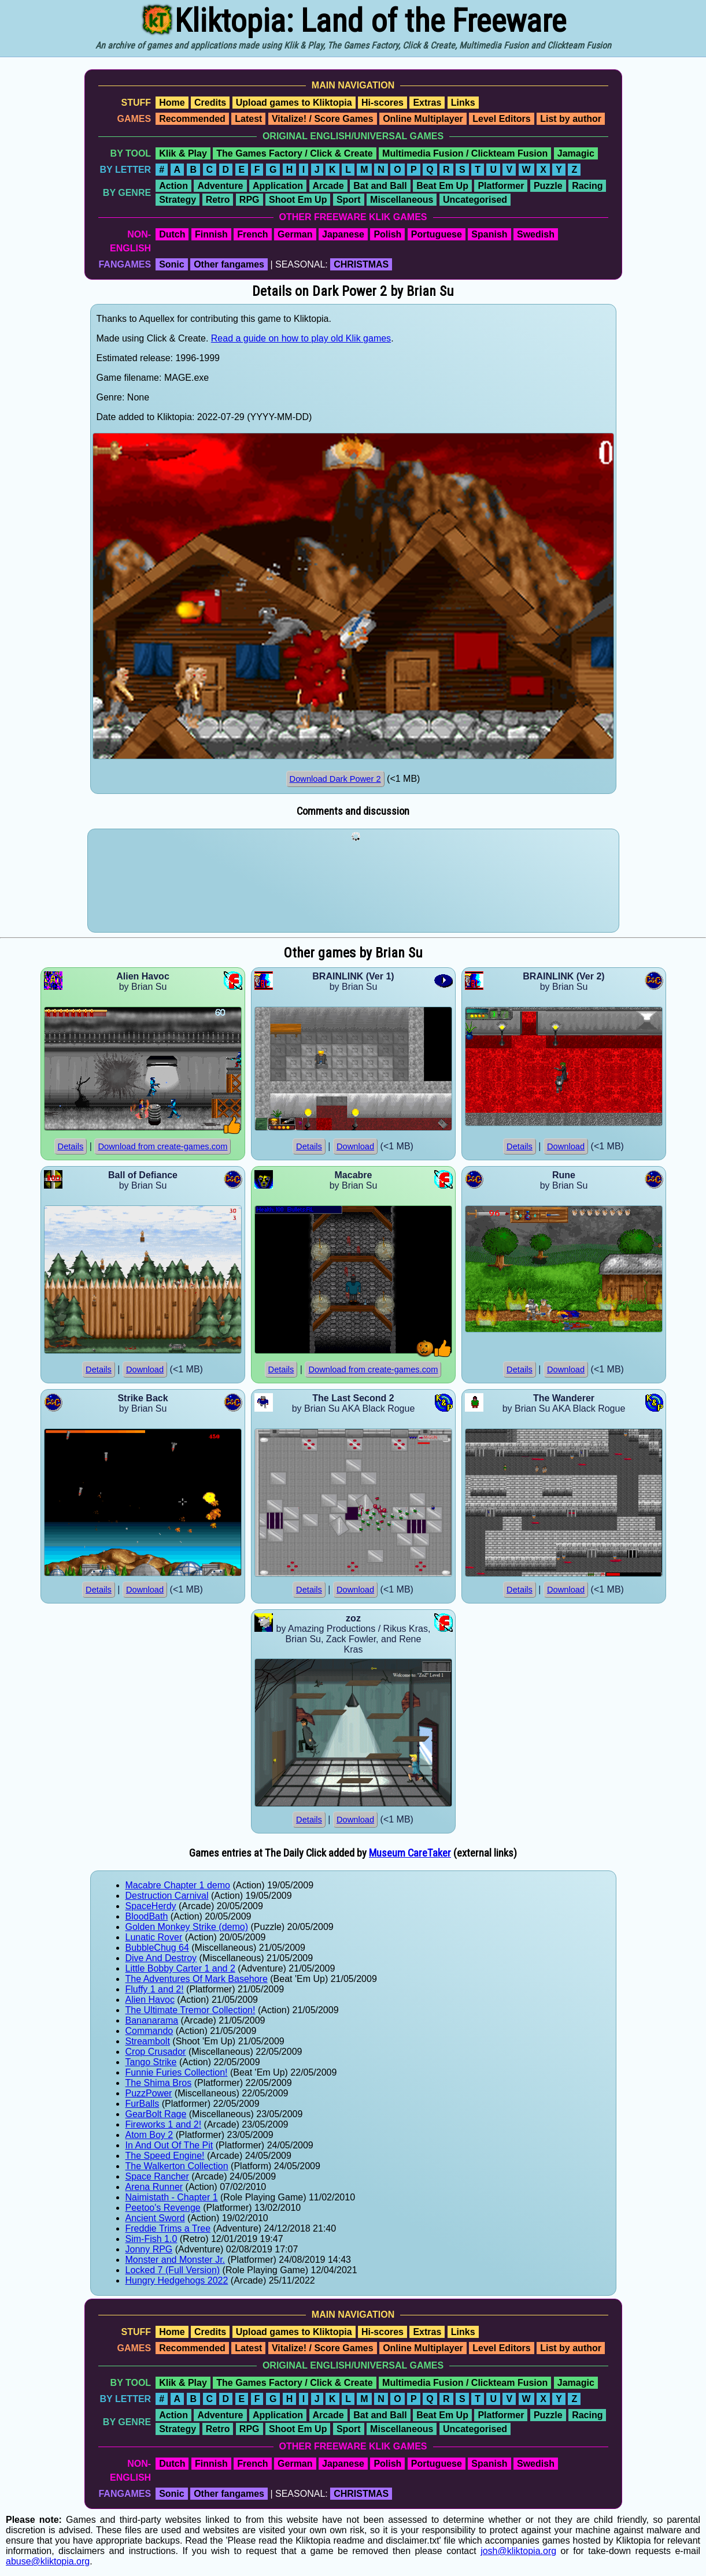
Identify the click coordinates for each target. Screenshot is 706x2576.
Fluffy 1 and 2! (154, 1989)
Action (173, 186)
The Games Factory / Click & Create (294, 153)
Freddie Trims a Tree (168, 2228)
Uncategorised (475, 200)
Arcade (328, 186)
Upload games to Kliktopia (294, 102)
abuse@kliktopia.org (48, 2561)
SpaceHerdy (150, 1906)
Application (278, 186)
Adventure (220, 186)
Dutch (172, 234)
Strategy (177, 200)
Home (171, 102)
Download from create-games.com (162, 1146)
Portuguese (436, 234)
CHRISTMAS (361, 264)
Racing (587, 186)
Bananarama (152, 2020)
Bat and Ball (379, 186)
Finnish (211, 234)
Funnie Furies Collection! (176, 2072)
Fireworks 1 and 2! (163, 2124)
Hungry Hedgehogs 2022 (176, 2280)
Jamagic (575, 153)
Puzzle (548, 186)
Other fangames (229, 264)
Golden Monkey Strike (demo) (187, 1927)
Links (463, 102)
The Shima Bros (158, 2083)
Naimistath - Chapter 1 (171, 2197)
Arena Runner (154, 2187)
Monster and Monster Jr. (175, 2260)
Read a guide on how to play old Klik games (301, 338)
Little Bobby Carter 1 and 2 (180, 1968)
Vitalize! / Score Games (323, 119)
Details (71, 1146)
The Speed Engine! (165, 2156)
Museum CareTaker (410, 1853)
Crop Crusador (155, 2052)
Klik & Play (183, 153)
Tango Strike (151, 2062)
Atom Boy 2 (149, 2135)
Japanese (343, 234)
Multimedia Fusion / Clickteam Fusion (465, 153)
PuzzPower (148, 2093)
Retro (218, 200)
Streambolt (147, 2041)
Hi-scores (382, 102)
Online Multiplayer (423, 119)
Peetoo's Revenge (163, 2208)
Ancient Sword (155, 2218)
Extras (427, 102)
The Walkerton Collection (176, 2166)
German (295, 234)
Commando (149, 2031)
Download (355, 1146)
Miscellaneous (401, 200)
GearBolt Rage (156, 2114)
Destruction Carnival (167, 1896)
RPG (249, 200)
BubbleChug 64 (157, 1948)
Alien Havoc (150, 2000)
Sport (349, 200)
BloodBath (146, 1916)
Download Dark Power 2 (335, 779)
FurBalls (142, 2104)
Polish (387, 234)
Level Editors (501, 119)
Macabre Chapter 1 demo (177, 1885)
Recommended (192, 119)
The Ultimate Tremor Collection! (190, 2010)
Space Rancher (157, 2176)
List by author (570, 119)
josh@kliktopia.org (518, 2551)
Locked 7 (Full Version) (172, 2270)
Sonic (171, 264)
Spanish (489, 234)
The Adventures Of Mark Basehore (196, 1979)
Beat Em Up (442, 186)
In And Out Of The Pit (169, 2145)
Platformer (501, 186)
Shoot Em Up (298, 200)
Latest (248, 119)
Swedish (536, 234)
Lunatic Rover (154, 1937)
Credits (210, 102)
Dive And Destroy (161, 1958)
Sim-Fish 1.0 (151, 2239)
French (252, 234)
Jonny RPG (149, 2249)
